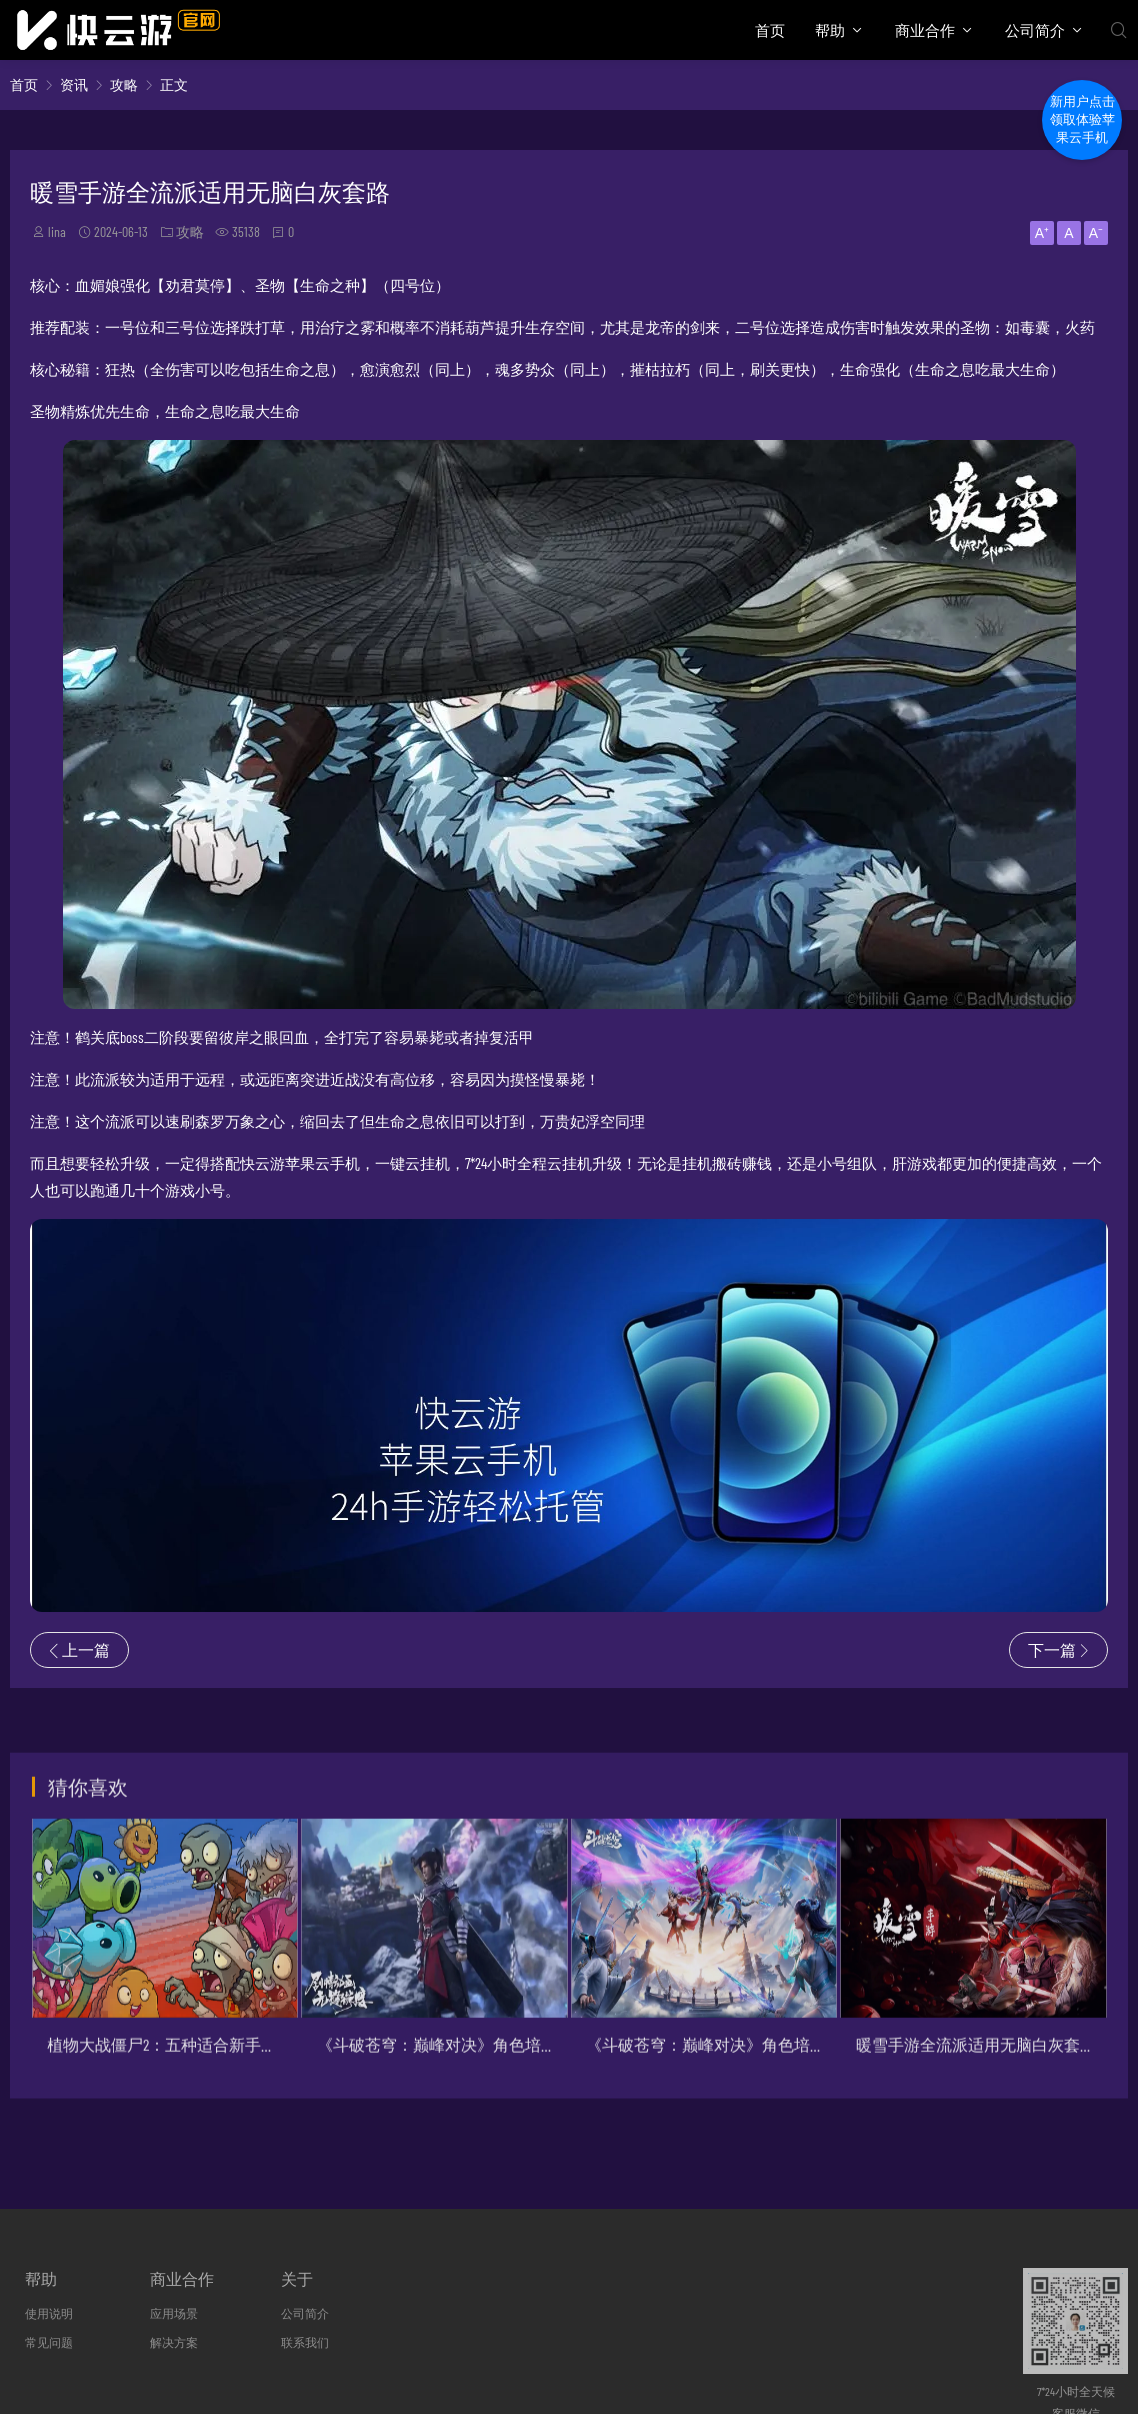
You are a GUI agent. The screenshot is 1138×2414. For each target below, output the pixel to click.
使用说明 (49, 2313)
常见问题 (49, 2342)
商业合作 (925, 30)
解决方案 (174, 2342)
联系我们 (305, 2342)
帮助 (830, 30)
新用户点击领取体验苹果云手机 (1082, 119)
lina (57, 231)
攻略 (124, 84)
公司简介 (1035, 30)
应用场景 (174, 2313)
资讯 (74, 84)
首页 (770, 30)
